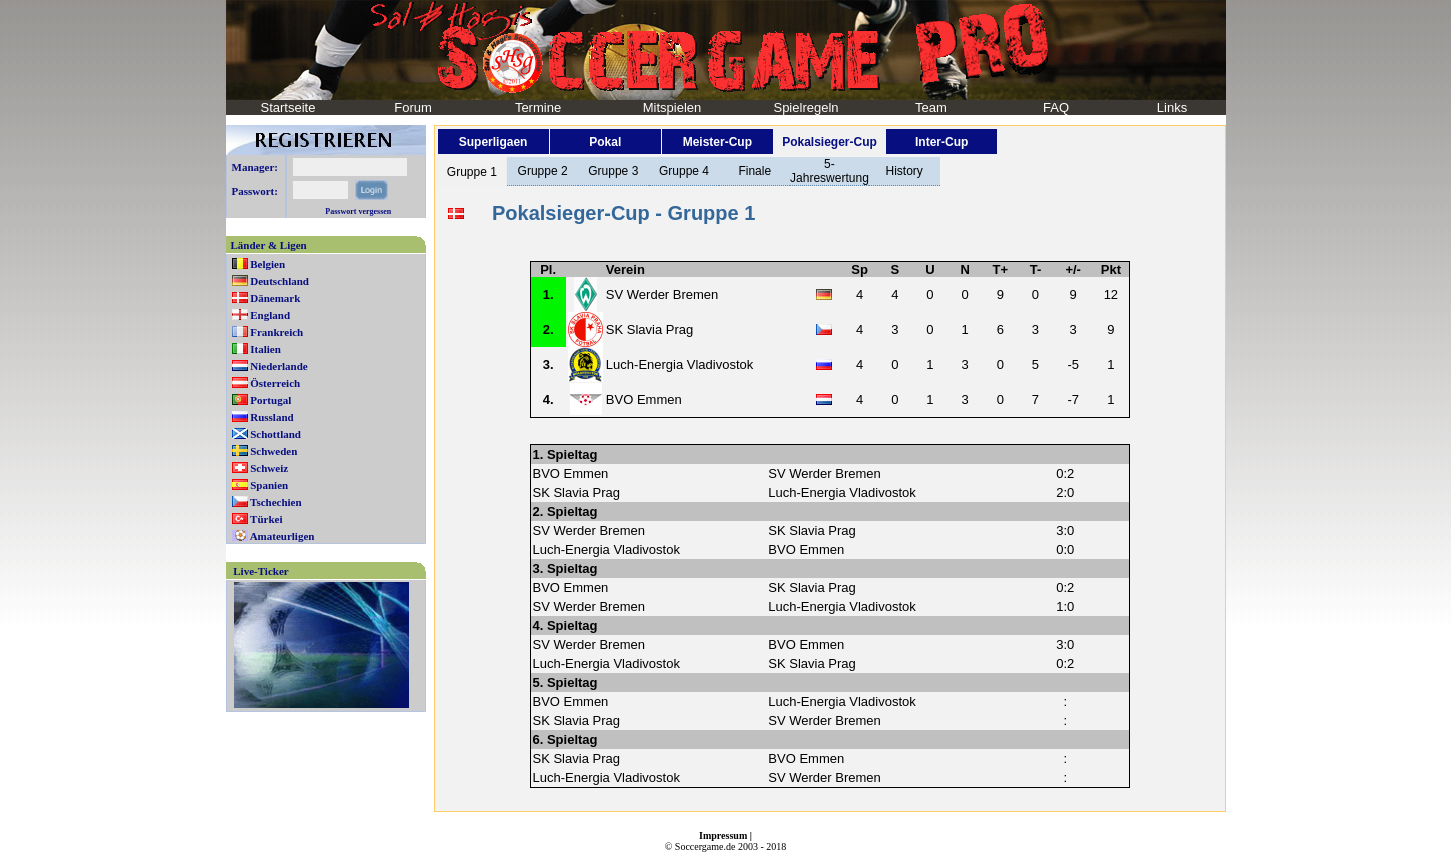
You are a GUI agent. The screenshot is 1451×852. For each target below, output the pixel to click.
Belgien (267, 264)
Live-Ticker (260, 571)
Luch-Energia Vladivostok (679, 364)
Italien (265, 349)
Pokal (605, 142)
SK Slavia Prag (649, 329)
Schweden (273, 451)
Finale (754, 171)
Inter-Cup (941, 142)
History (904, 171)
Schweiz (269, 468)
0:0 (1065, 549)
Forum (413, 107)
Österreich (275, 383)
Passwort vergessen (358, 211)
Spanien (269, 485)
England (270, 315)
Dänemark (275, 298)
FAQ (1056, 107)
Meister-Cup (717, 142)
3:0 (1065, 530)
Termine (538, 107)
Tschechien (276, 502)
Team (931, 107)
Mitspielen (672, 107)
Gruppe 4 (684, 171)
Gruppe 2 (543, 171)
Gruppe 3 (613, 171)
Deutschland (279, 281)
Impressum (723, 835)
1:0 (1065, 606)
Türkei (266, 519)
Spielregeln (805, 107)
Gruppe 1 (472, 172)
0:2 (1065, 473)
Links (1172, 107)
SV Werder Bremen (662, 294)
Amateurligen (282, 536)
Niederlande (278, 366)
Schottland (275, 434)
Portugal (270, 400)
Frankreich (276, 332)
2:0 (1065, 492)
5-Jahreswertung (829, 171)
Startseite (288, 107)
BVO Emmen (644, 399)
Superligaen (493, 142)
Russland (271, 417)
